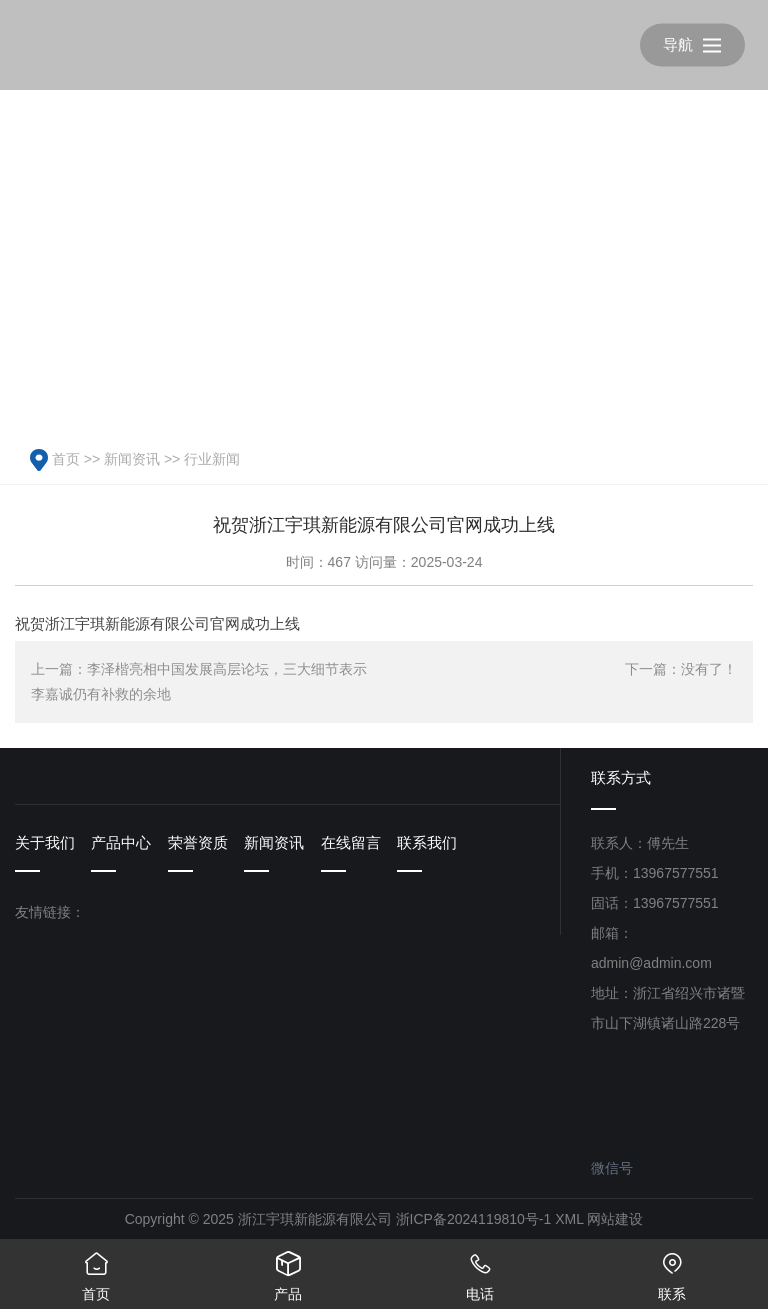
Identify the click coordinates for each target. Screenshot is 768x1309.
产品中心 (121, 842)
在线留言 (351, 842)
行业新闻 (212, 459)
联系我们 (427, 842)
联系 (672, 1270)
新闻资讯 (132, 459)
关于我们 (45, 842)
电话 (480, 1270)
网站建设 (615, 1219)
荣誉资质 (198, 842)
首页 (66, 459)
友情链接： (50, 912)
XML (569, 1219)
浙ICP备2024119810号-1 (474, 1219)
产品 (288, 1270)
